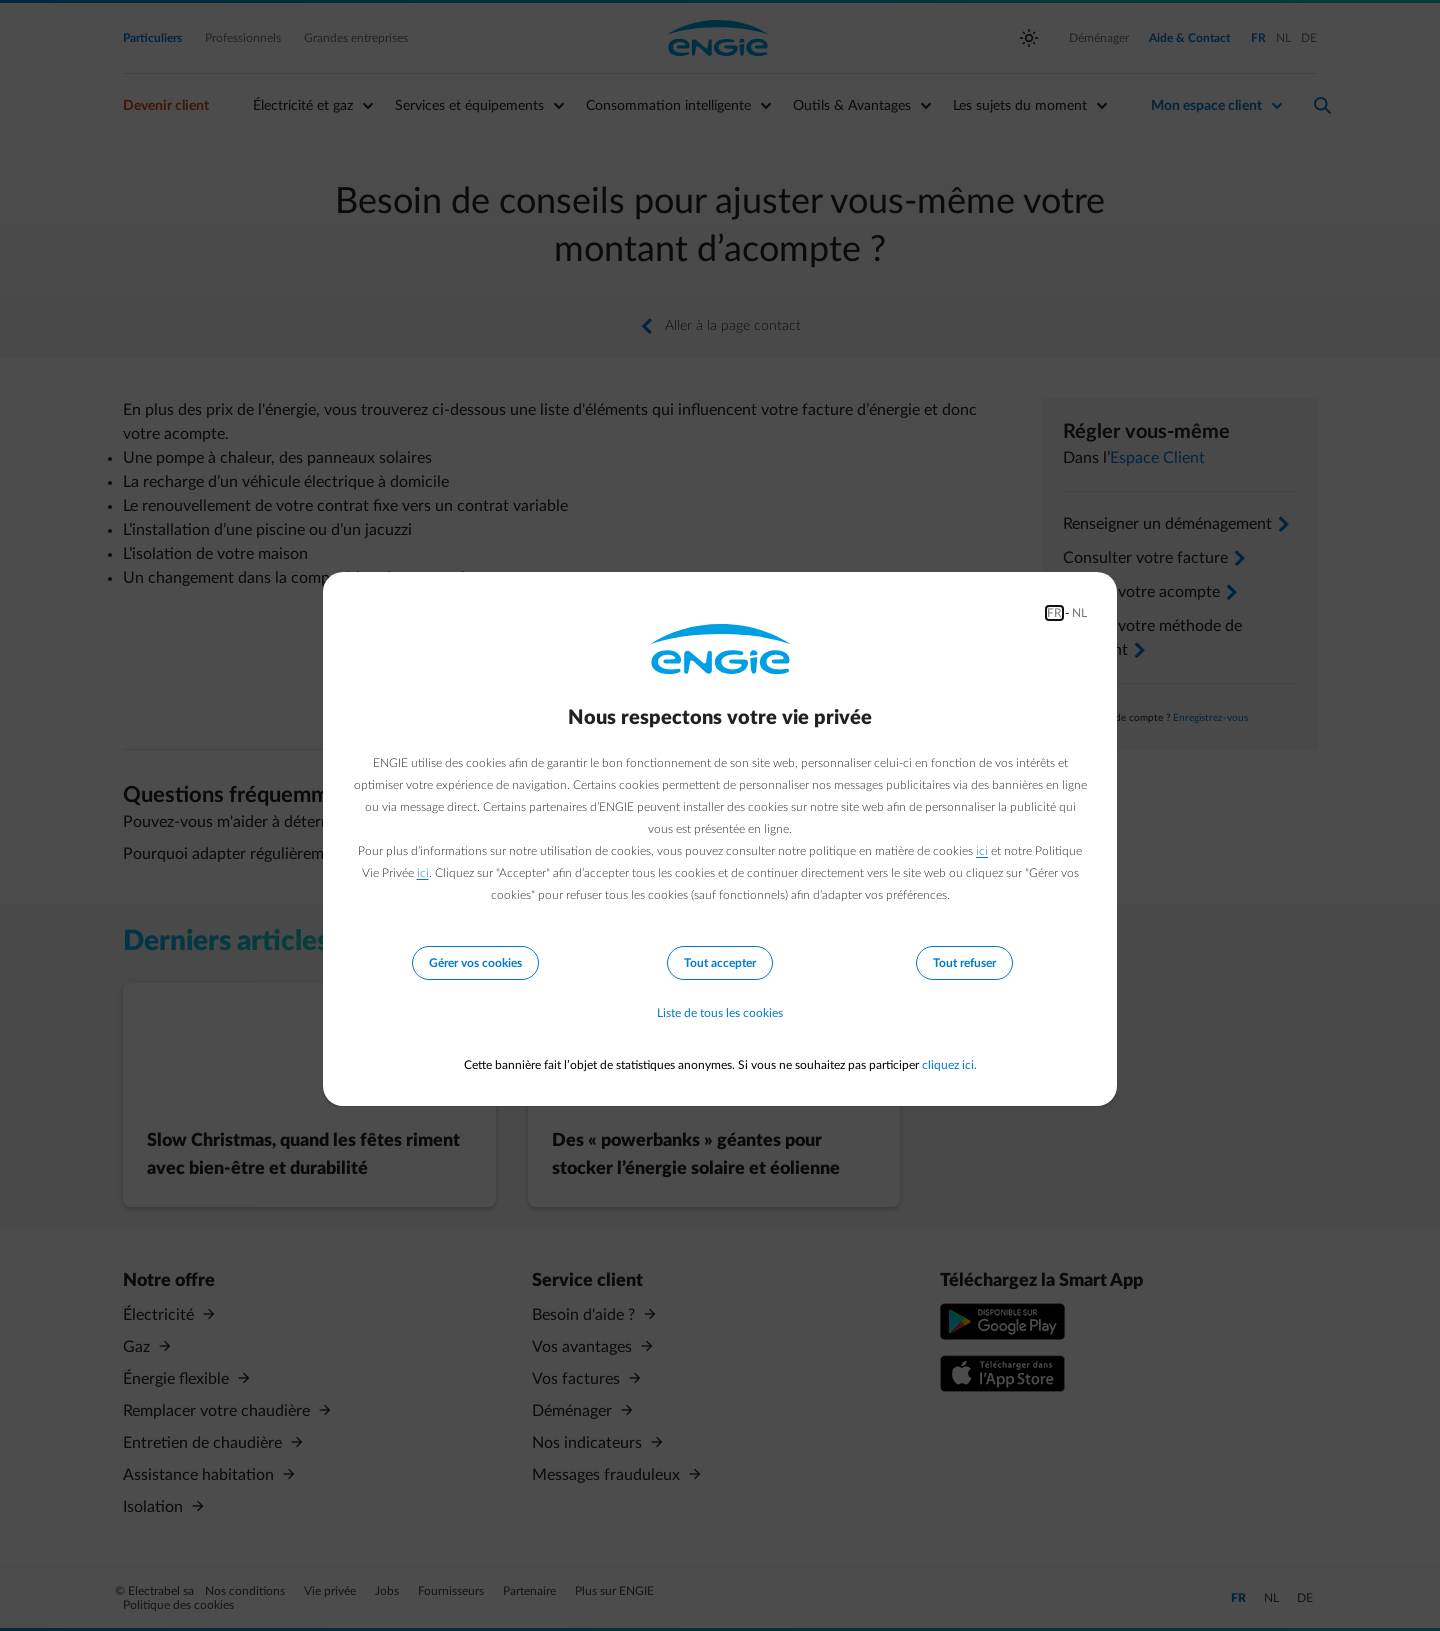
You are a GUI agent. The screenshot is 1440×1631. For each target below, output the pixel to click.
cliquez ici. (949, 1065)
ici (982, 851)
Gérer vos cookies (475, 963)
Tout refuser (964, 963)
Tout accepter (720, 963)
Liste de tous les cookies (720, 1013)
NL (1079, 613)
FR (1054, 613)
